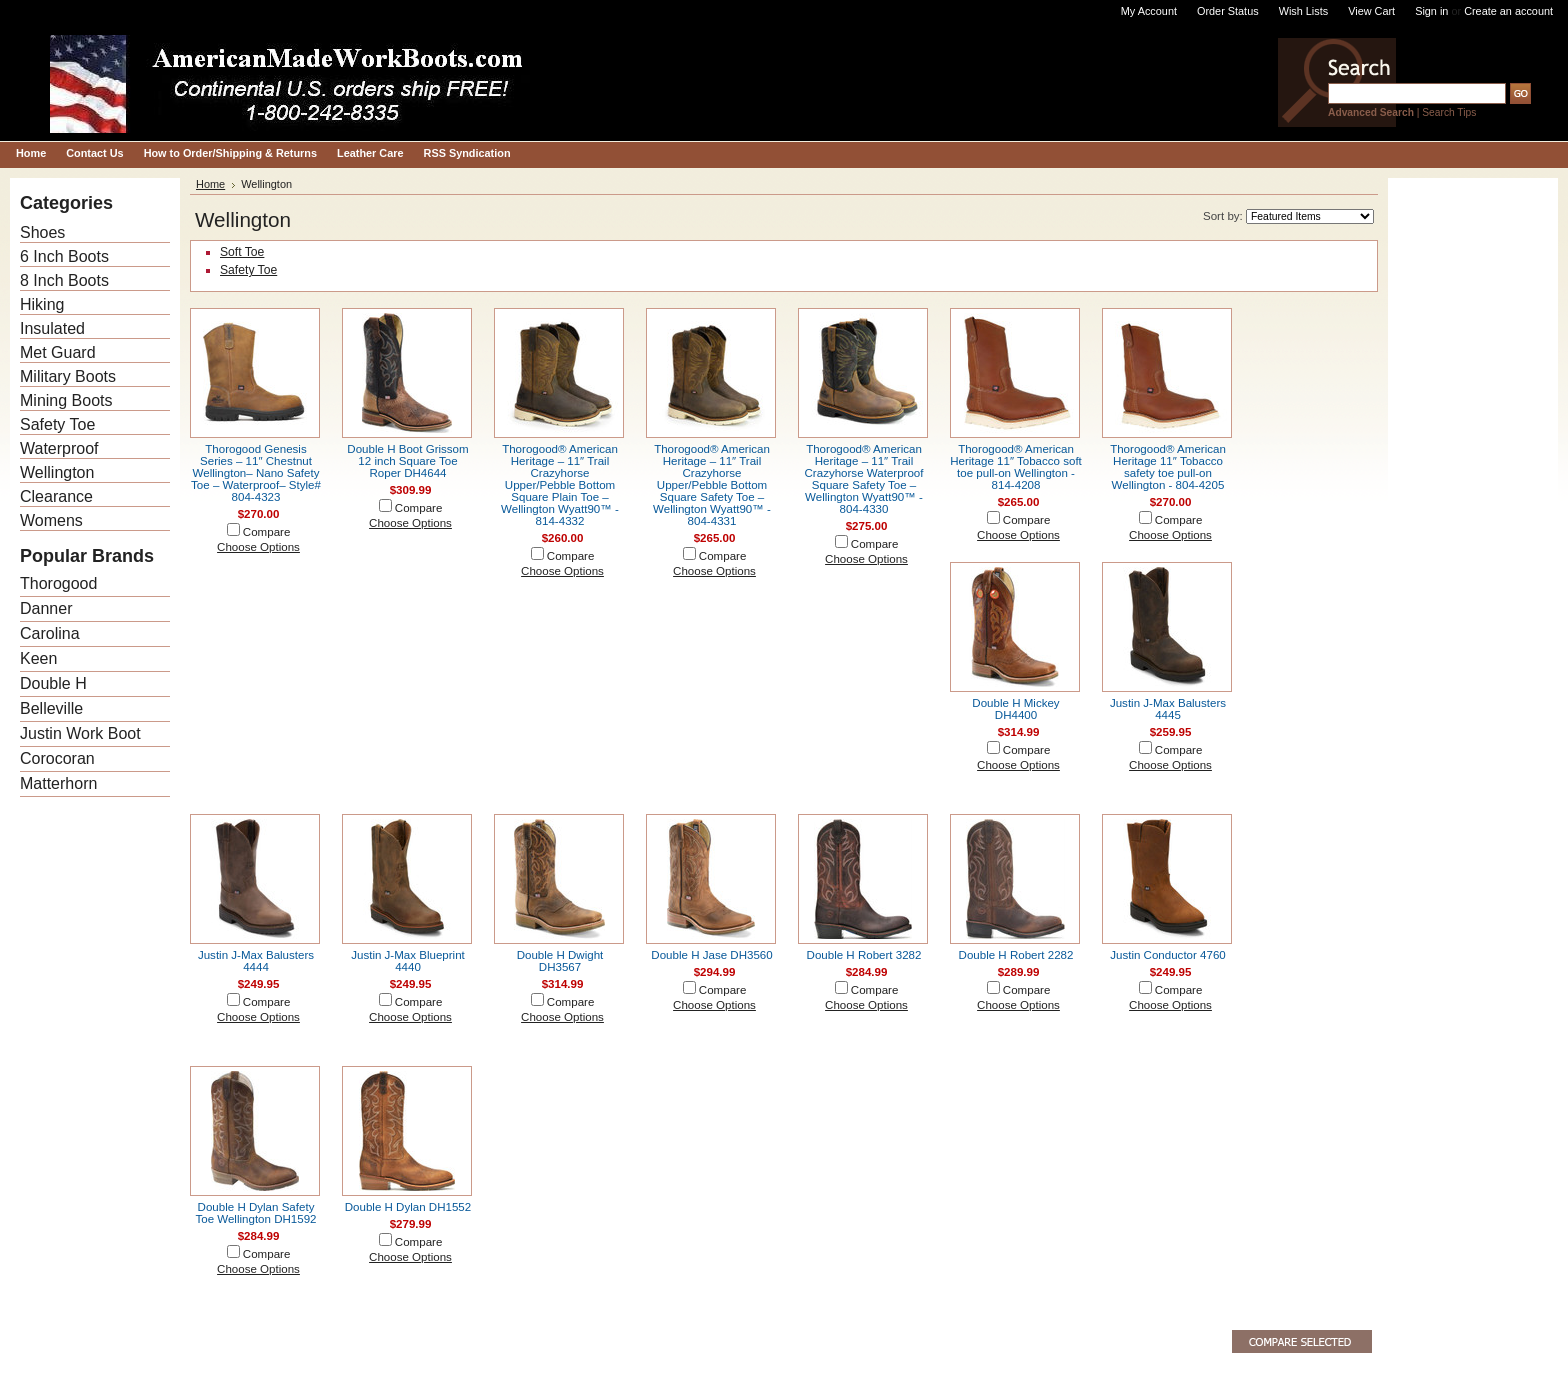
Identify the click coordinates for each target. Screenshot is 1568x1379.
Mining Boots (66, 400)
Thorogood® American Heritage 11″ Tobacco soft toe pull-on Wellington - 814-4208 (1016, 467)
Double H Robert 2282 (1016, 955)
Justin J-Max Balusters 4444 (256, 961)
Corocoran (57, 758)
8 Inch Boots (64, 280)
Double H (53, 683)
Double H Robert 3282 (864, 955)
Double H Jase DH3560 (711, 955)
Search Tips (1449, 112)
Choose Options (258, 547)
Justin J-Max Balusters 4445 (1168, 709)
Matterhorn (58, 783)
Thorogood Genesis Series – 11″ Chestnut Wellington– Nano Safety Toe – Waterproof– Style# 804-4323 (256, 473)
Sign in (1431, 11)
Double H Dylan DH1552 (408, 1207)
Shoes (42, 232)
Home (210, 184)
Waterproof (59, 448)
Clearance (56, 496)
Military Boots (68, 376)
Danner (46, 608)
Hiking (42, 304)
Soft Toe (242, 252)
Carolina (50, 633)
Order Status (1228, 11)
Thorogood (58, 583)
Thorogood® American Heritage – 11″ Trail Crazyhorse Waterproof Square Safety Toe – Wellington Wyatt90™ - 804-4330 (864, 479)
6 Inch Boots (64, 256)
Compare (267, 532)
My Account (1149, 11)
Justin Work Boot (80, 733)
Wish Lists (1304, 11)
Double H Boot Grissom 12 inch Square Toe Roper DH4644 (407, 461)
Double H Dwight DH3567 (560, 961)
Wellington (57, 472)
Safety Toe (57, 424)
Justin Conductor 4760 (1168, 955)
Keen (38, 658)
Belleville (51, 708)
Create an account (1508, 11)
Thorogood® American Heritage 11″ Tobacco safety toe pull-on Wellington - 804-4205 (1168, 467)
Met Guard (58, 352)
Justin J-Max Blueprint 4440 (408, 961)
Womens (51, 520)
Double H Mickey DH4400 (1015, 709)
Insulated (52, 328)
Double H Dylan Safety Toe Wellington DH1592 (255, 1213)
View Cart (1371, 11)
